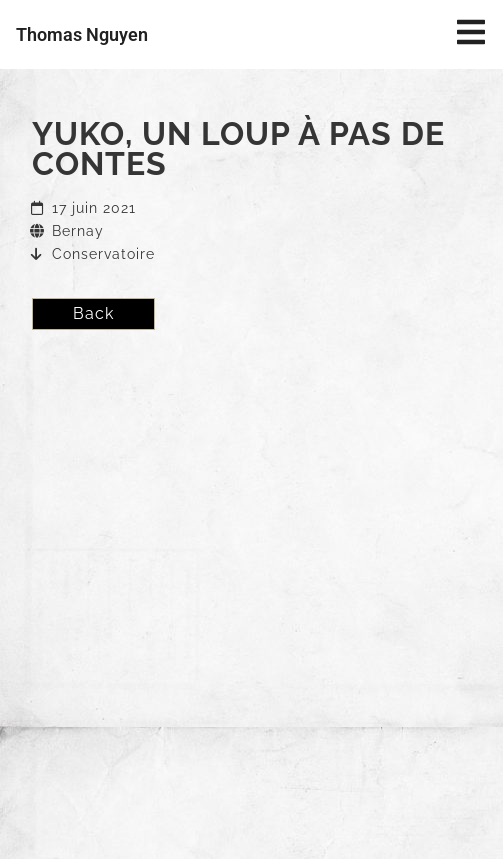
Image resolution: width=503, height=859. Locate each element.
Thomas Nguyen (82, 34)
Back (93, 313)
